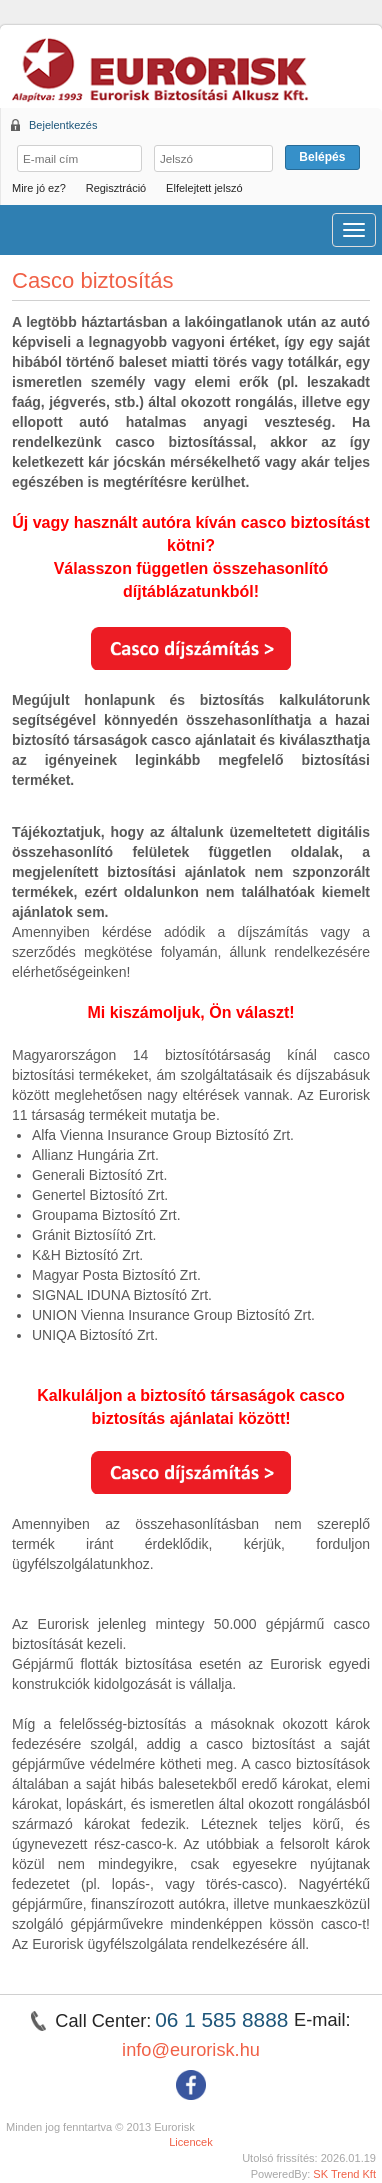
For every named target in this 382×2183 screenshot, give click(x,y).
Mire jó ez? (39, 188)
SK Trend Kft (344, 2174)
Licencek (191, 2142)
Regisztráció (116, 188)
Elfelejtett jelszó (204, 188)
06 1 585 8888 (224, 2019)
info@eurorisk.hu (191, 2050)
